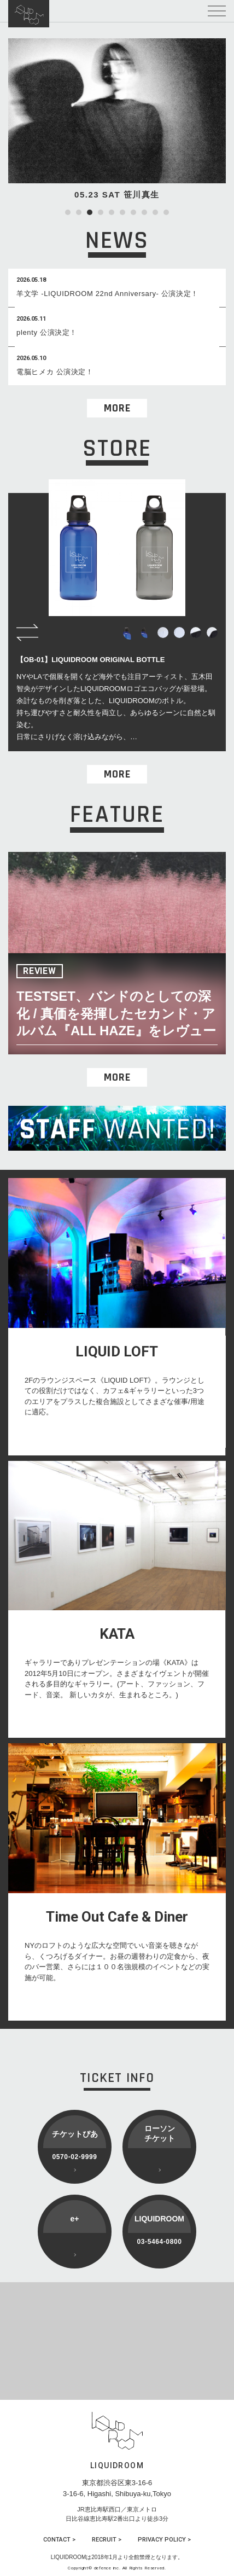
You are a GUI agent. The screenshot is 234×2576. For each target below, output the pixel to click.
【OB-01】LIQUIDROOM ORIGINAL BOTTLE (90, 659)
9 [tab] (155, 212)
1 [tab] (68, 212)
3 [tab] (89, 212)
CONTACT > (59, 2539)
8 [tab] (144, 212)
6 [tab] (122, 212)
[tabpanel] (117, 119)
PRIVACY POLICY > (164, 2539)
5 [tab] (111, 212)
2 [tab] (78, 212)
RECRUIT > (106, 2539)
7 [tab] (133, 212)
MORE (117, 408)
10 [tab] (166, 212)
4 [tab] (100, 212)
